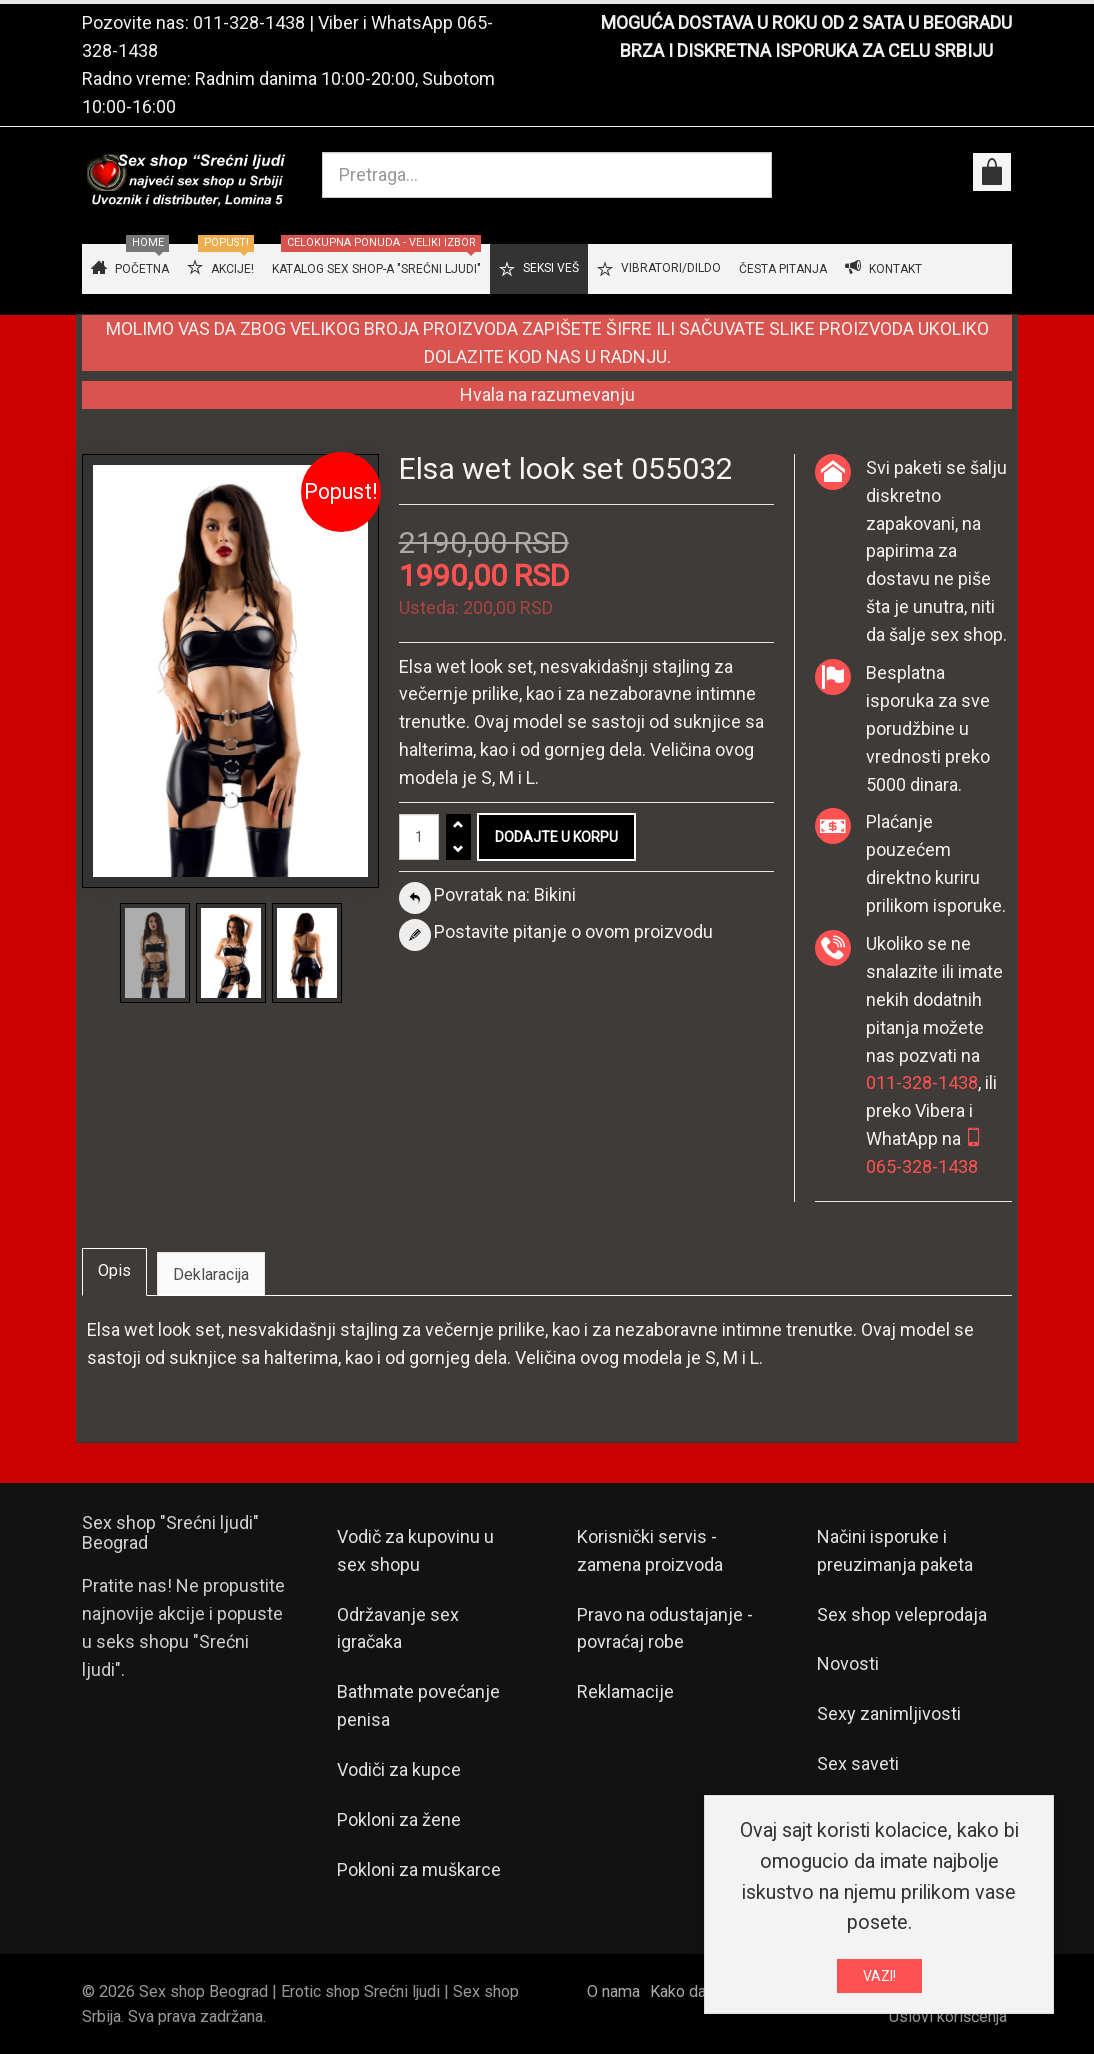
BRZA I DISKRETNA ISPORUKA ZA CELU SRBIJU (806, 50)
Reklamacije (625, 1691)
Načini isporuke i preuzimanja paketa (895, 1550)
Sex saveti (858, 1763)
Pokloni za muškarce (419, 1869)
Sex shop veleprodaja (902, 1614)
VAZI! (879, 1981)
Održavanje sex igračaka (398, 1628)
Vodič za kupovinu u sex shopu (415, 1550)
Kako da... (682, 1991)
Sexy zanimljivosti (889, 1713)
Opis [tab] (114, 1270)
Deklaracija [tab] (211, 1274)
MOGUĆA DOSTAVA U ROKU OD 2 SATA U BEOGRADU (806, 22)
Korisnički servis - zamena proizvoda (650, 1550)
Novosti (848, 1663)
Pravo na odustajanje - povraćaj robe (665, 1628)
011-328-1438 (249, 22)
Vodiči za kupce (399, 1769)
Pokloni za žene (399, 1819)
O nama (613, 1991)
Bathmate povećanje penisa (418, 1705)
